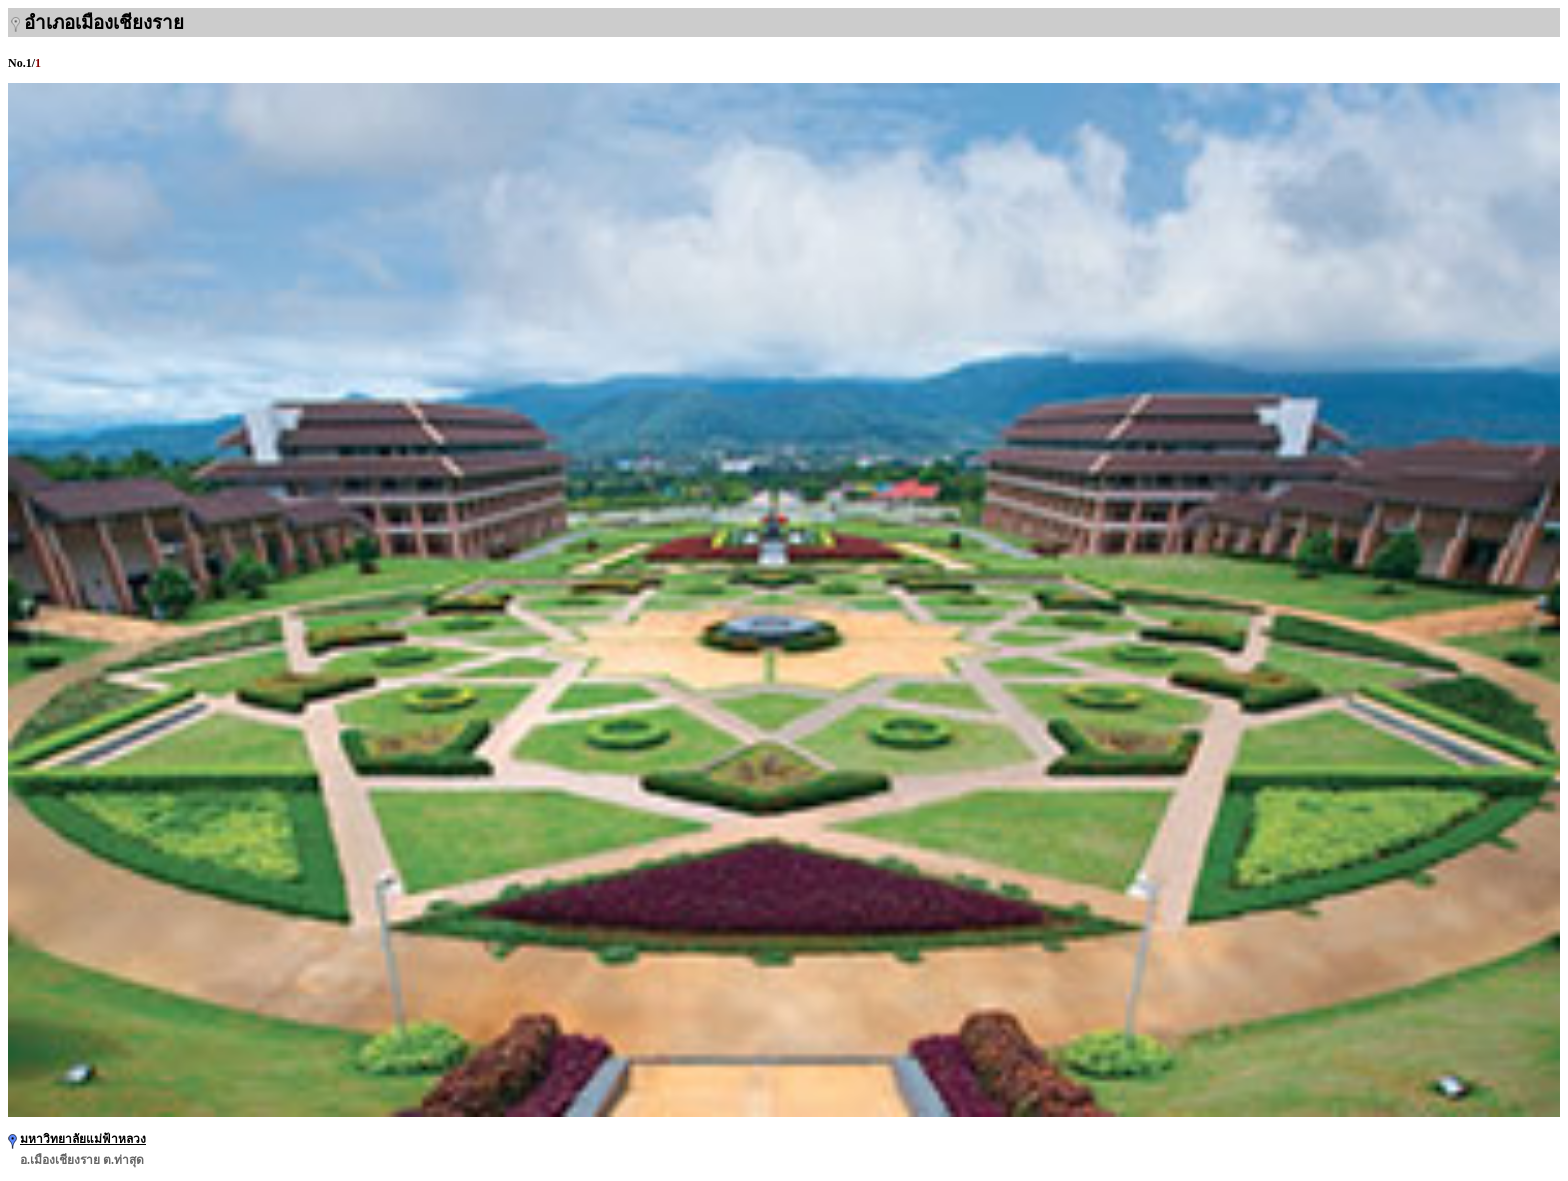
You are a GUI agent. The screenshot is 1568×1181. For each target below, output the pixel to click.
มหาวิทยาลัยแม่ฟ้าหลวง (83, 1139)
